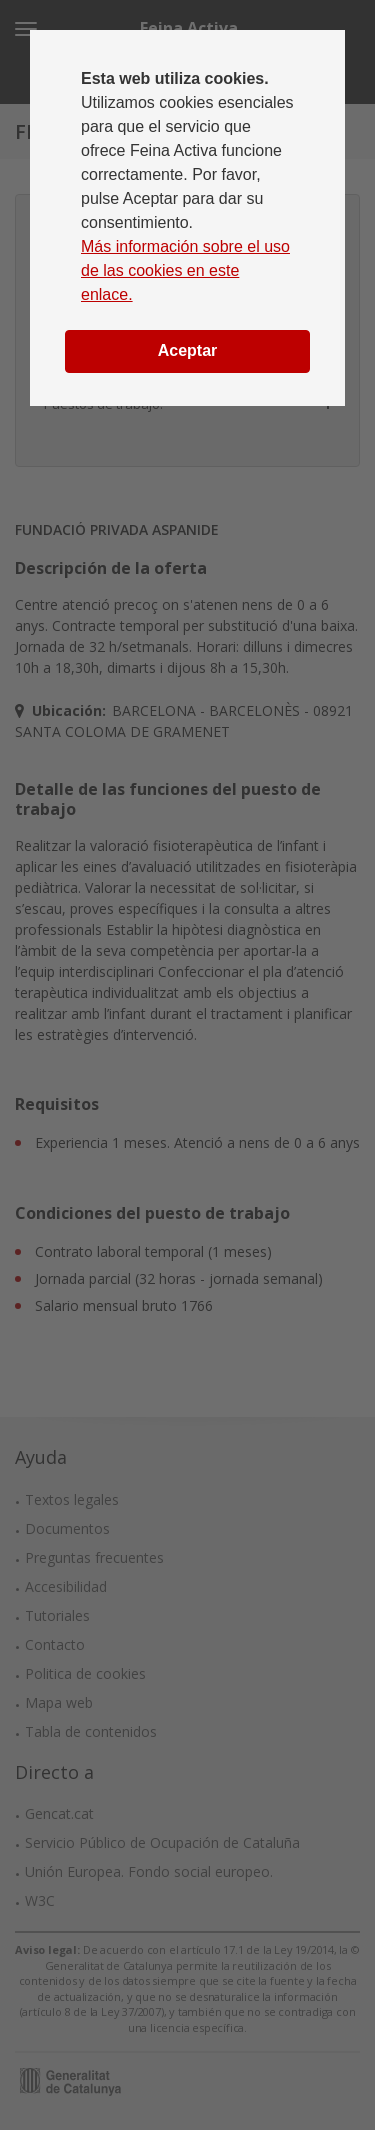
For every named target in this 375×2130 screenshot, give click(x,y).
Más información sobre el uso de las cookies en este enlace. (185, 270)
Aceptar (188, 350)
